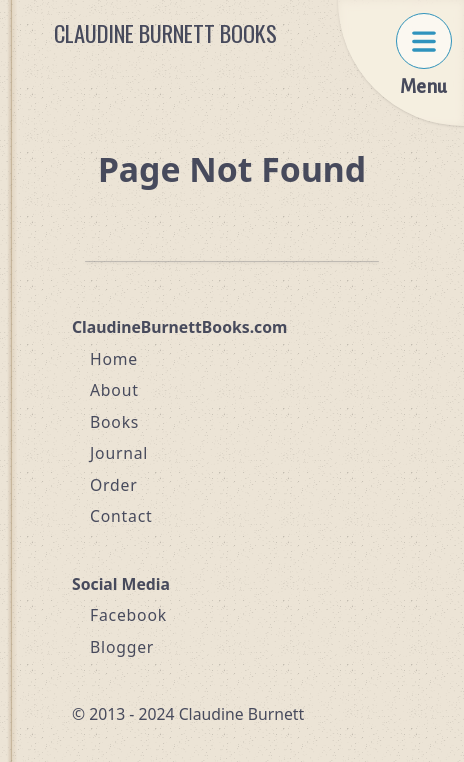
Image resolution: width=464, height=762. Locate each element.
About (114, 390)
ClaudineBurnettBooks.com (179, 327)
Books (114, 422)
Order (114, 485)
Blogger (122, 647)
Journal (119, 453)
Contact (121, 516)
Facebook (128, 615)
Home (114, 359)
